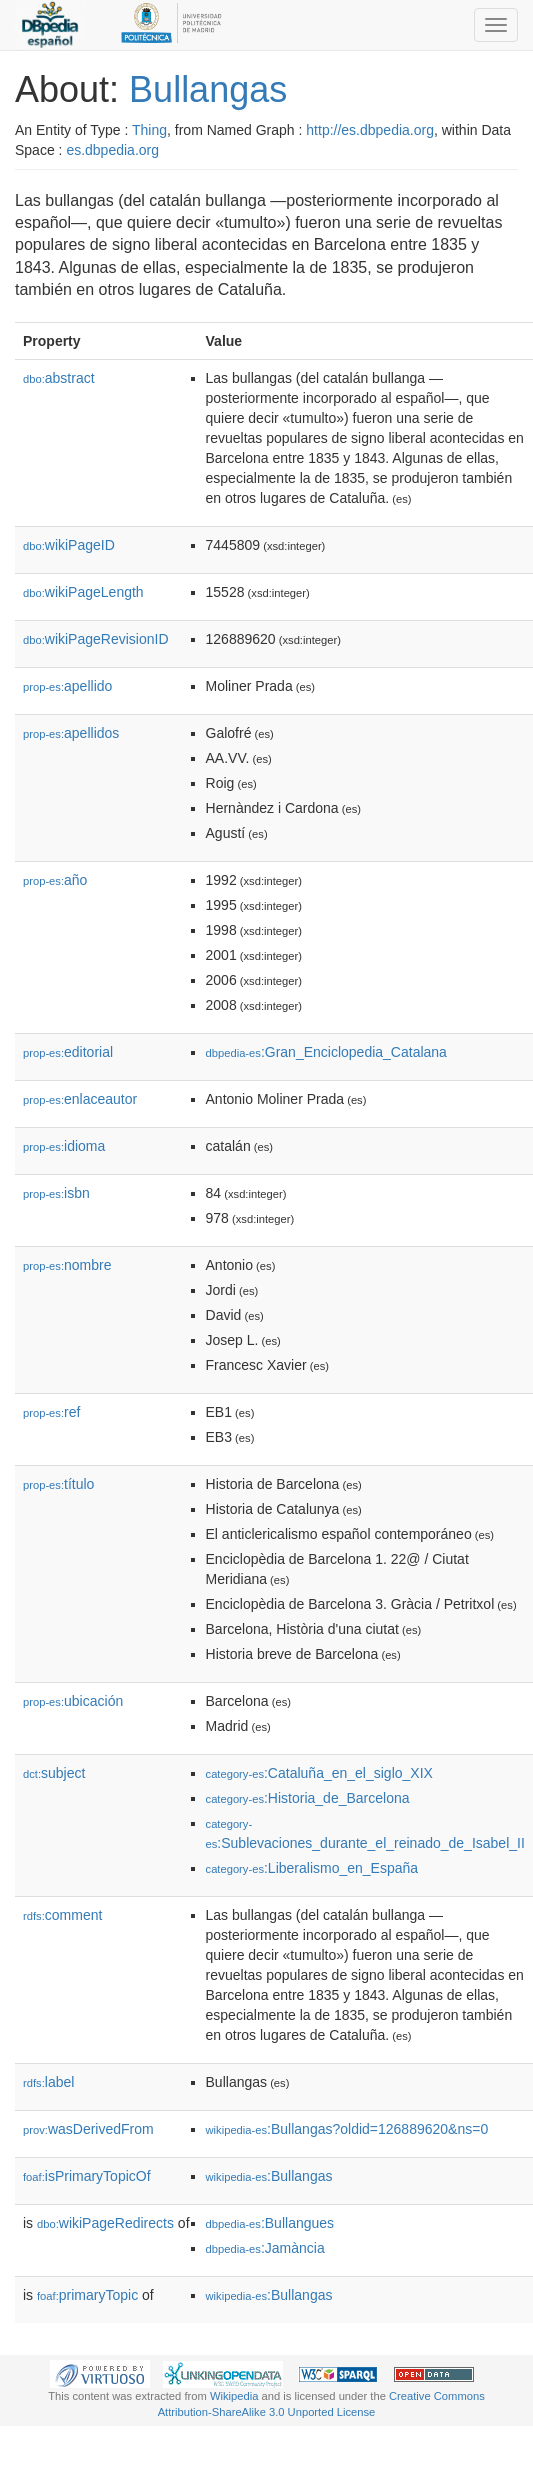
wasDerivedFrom (88, 2129)
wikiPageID (69, 545)
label (48, 2082)
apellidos (71, 733)
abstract (59, 378)
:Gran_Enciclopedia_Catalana (326, 1052)
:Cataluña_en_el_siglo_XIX (319, 1773)
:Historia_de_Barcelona (308, 1798)
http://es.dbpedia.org (370, 130)
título (58, 1484)
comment (62, 1915)
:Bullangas (269, 2176)
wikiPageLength (83, 592)
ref (51, 1412)
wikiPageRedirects (105, 2223)
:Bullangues (270, 2223)
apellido (67, 686)
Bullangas (208, 89)
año (55, 880)
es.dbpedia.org (112, 150)
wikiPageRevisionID (96, 639)
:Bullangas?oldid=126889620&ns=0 (347, 2129)
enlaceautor (80, 1099)
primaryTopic (87, 2295)
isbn (56, 1193)
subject (54, 1773)
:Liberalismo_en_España (312, 1868)
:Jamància (265, 2248)
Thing (149, 130)
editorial (68, 1052)
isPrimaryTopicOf (87, 2176)
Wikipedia (234, 2396)
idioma (64, 1146)
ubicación (73, 1701)
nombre (67, 1265)
